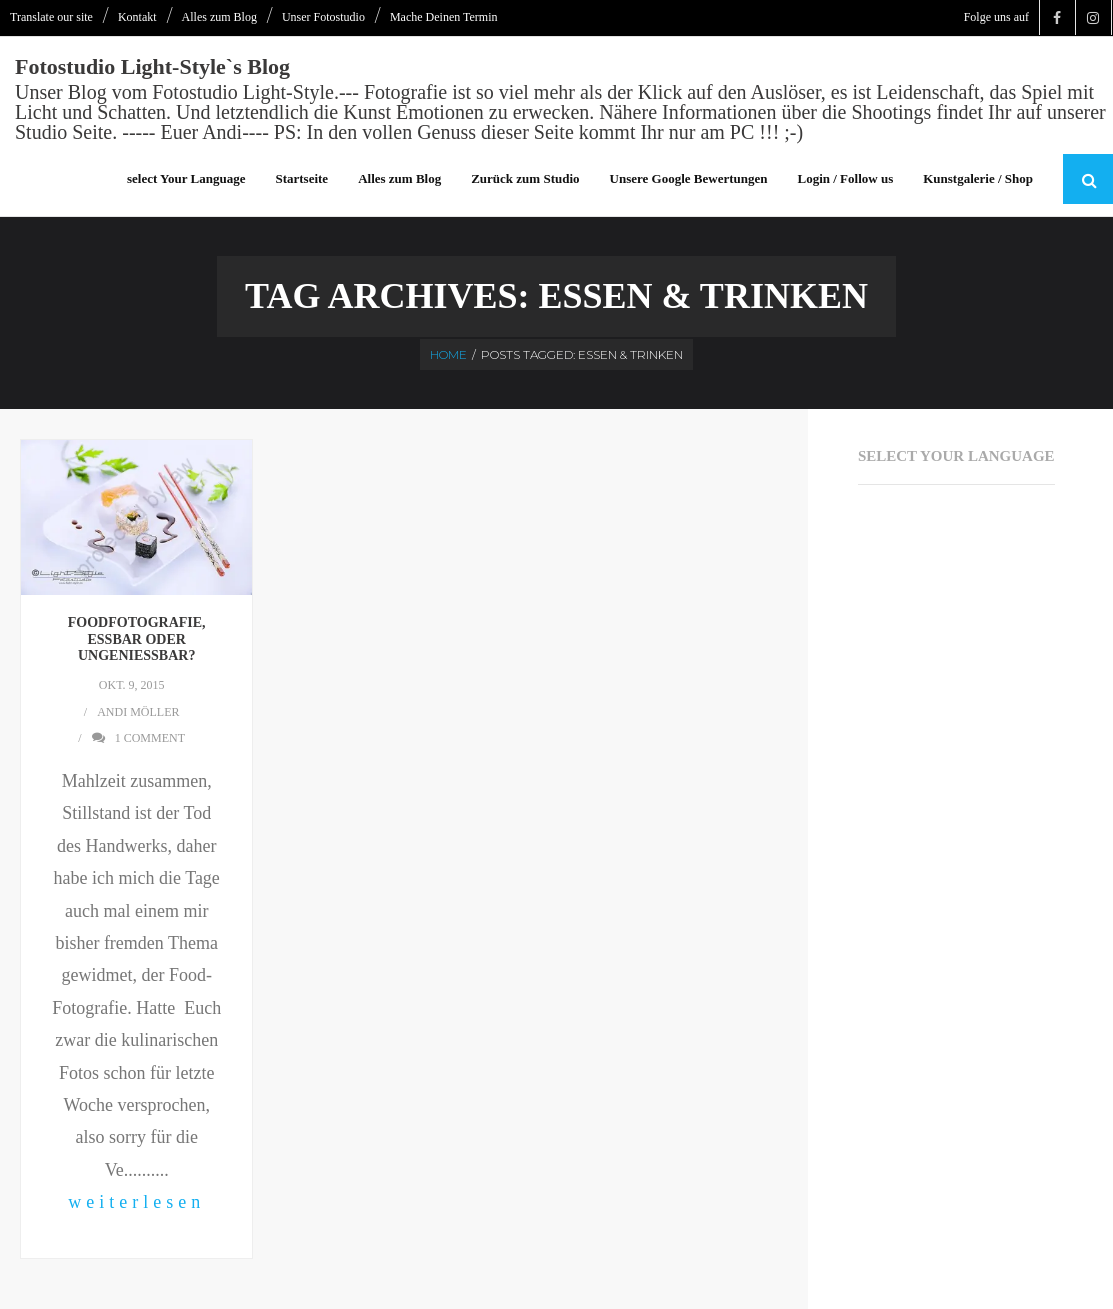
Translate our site (51, 17)
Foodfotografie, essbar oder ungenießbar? (137, 639)
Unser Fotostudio (323, 17)
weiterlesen (136, 1202)
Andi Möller (138, 712)
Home (448, 354)
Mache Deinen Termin (444, 17)
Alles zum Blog (219, 17)
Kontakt (137, 17)
